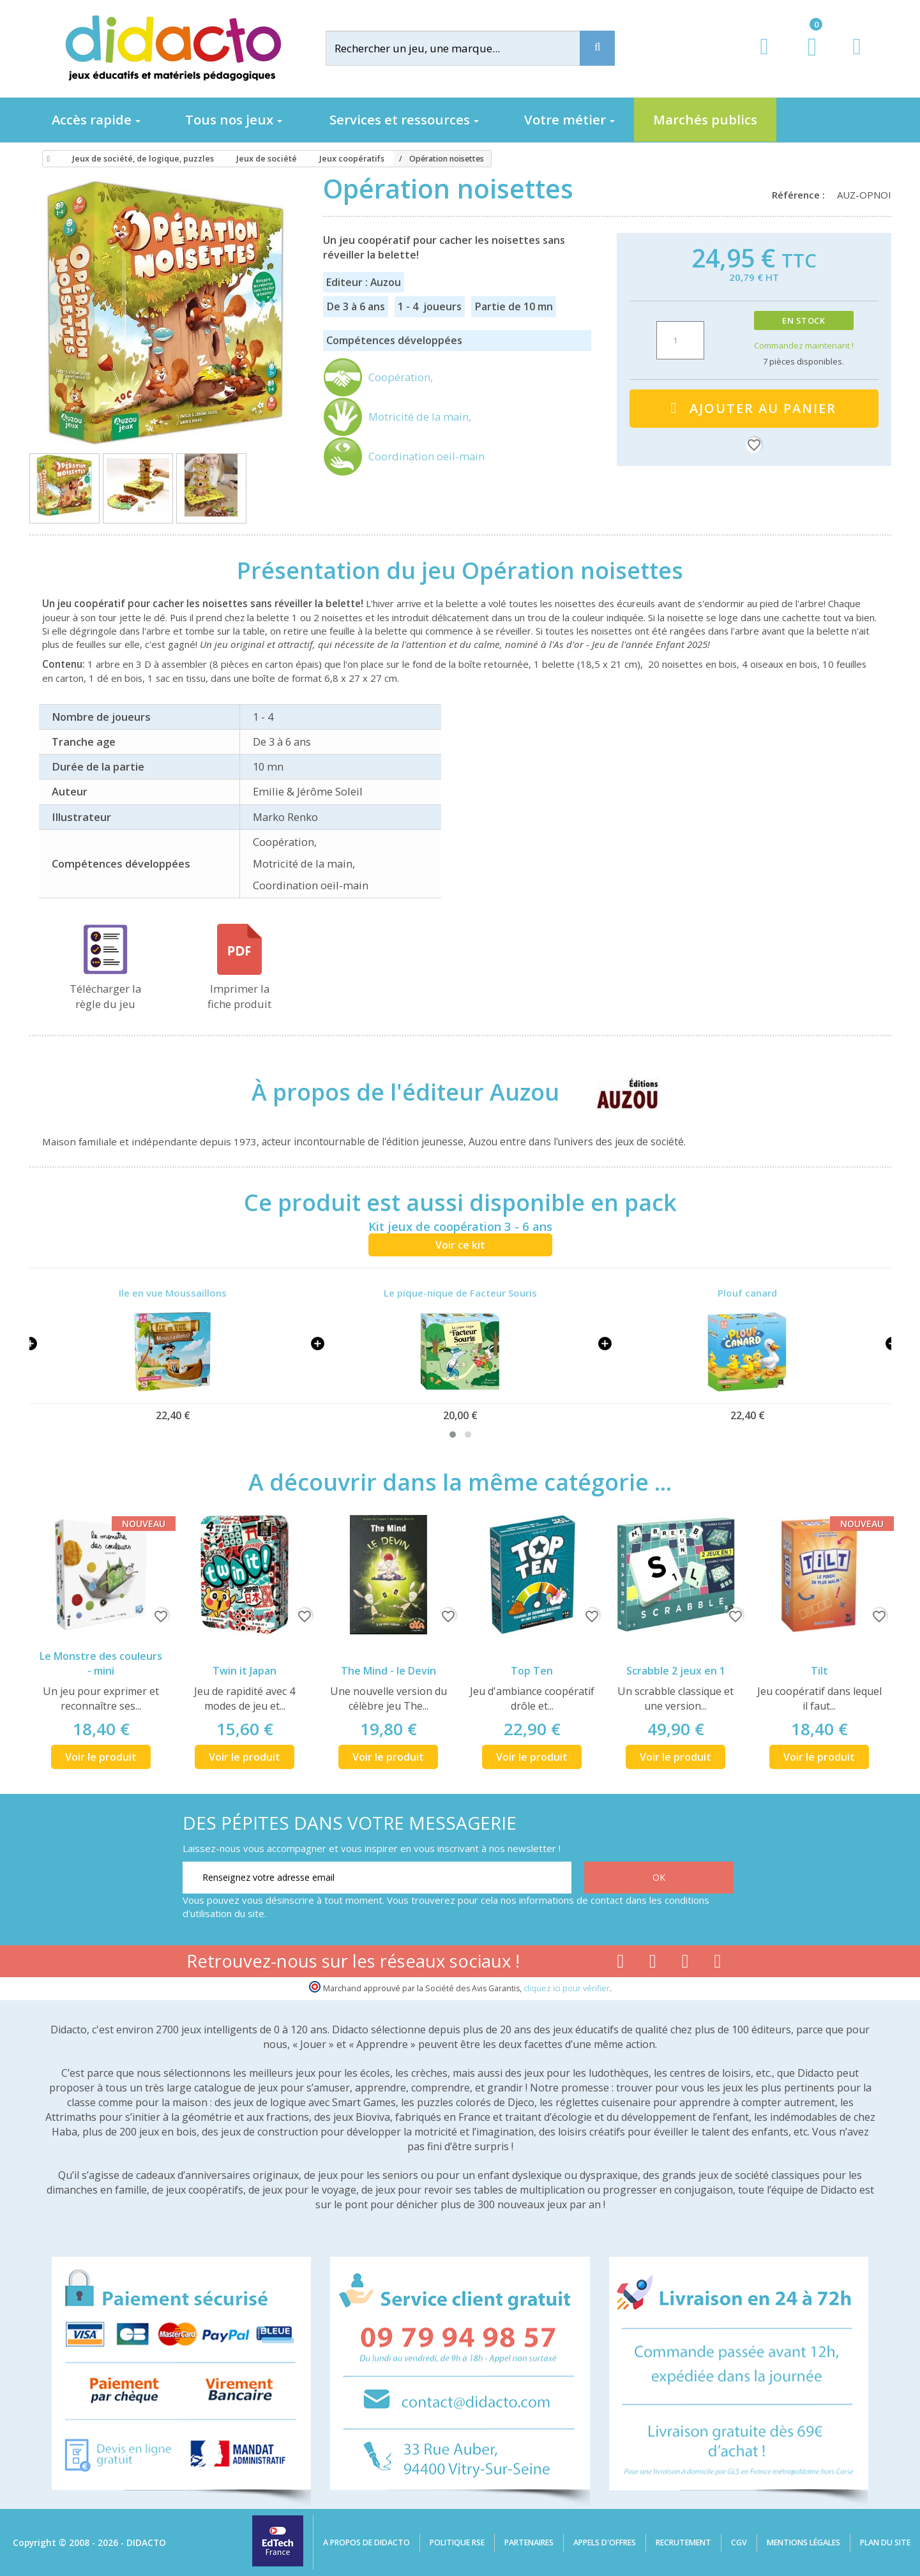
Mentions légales (803, 2542)
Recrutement (683, 2542)
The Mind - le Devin (388, 1671)
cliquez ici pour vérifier (567, 1988)
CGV (739, 2542)
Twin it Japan (244, 1671)
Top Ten (532, 1671)
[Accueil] (46, 159)
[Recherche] (597, 48)
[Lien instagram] (685, 1964)
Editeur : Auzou (363, 282)
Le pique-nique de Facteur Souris (460, 1292)
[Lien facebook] (620, 1964)
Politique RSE (457, 2542)
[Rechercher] (463, 48)
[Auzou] (616, 1092)
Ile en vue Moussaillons (173, 1292)
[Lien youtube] (653, 1964)
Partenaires (529, 2542)
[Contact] (856, 58)
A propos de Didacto (366, 2542)
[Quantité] (680, 340)
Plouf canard (747, 1292)
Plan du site (885, 2542)
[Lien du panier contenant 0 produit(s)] (805, 59)
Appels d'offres (604, 2542)
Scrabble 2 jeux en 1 (675, 1671)
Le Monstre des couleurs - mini (101, 1663)
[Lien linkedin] (718, 1964)
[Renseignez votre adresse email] (377, 1878)
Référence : (801, 194)
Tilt (819, 1671)
